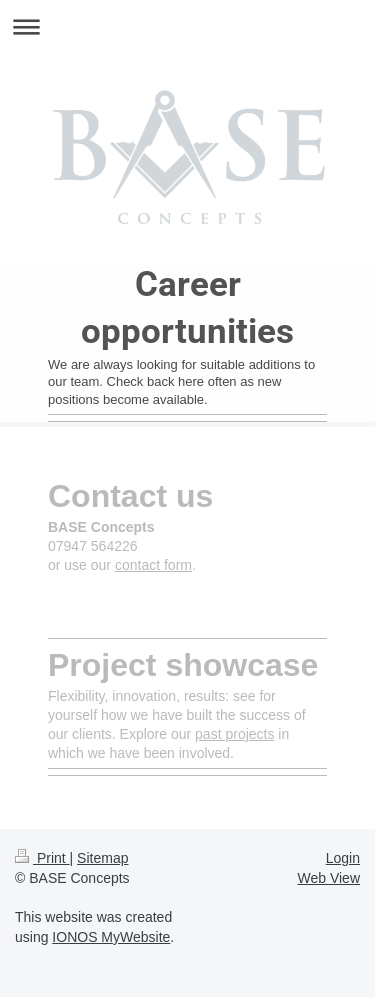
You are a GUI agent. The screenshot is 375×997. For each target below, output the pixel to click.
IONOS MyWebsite (111, 937)
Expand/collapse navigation (187, 26)
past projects (234, 734)
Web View (328, 878)
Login (343, 858)
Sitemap (102, 858)
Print (42, 858)
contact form (153, 565)
